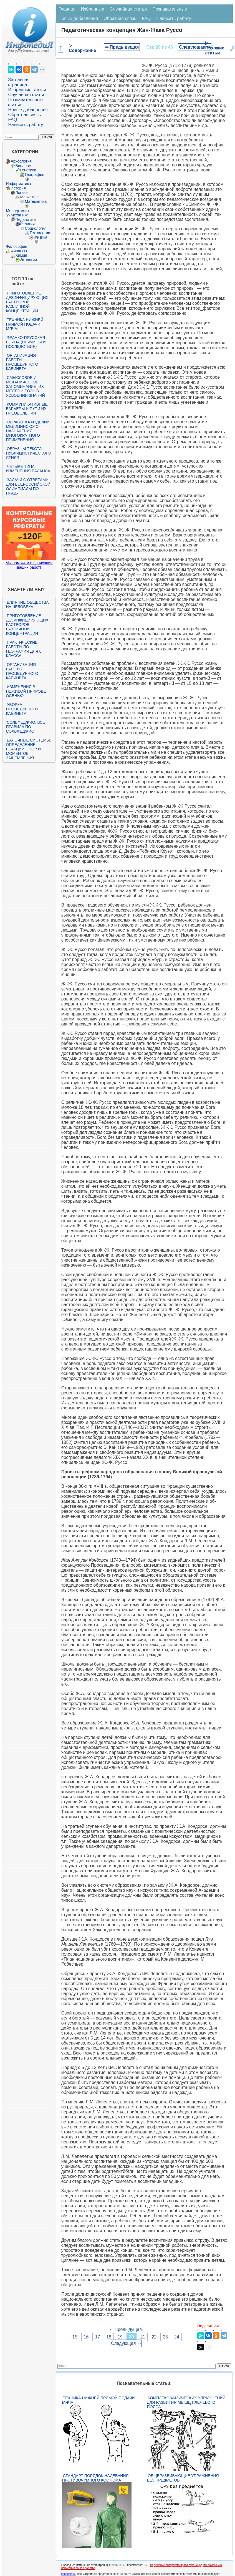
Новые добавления (28, 109)
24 (176, 2337)
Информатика (18, 183)
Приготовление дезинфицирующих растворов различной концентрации (27, 302)
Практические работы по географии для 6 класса (23, 649)
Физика (40, 237)
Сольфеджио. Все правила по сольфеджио (25, 726)
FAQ (12, 119)
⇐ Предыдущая (122, 47)
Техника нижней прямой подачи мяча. (24, 324)
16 (86, 2337)
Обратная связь (24, 114)
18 (108, 2337)
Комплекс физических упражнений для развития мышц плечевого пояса (186, 2402)
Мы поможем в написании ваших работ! (29, 565)
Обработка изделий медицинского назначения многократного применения (27, 431)
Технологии (39, 233)
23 (165, 2337)
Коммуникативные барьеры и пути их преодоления (26, 408)
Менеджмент (17, 210)
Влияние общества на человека (27, 604)
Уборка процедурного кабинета (22, 709)
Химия (21, 255)
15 (74, 2337)
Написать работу (25, 124)
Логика (21, 192)
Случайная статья (26, 94)
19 (120, 2337)
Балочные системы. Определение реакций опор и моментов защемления (28, 749)
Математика (36, 201)
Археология (21, 161)
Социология (35, 228)
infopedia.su (68, 2573)
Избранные (92, 9)
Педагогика (25, 219)
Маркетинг (29, 197)
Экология (28, 260)
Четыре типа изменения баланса (28, 468)
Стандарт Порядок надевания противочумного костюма (95, 2477)
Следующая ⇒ (194, 47)
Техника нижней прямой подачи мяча (98, 2400)
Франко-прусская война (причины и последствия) (26, 342)
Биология (23, 165)
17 (97, 2337)
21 (142, 2337)
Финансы (19, 251)
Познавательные (169, 9)
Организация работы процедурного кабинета (22, 362)
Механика (19, 215)
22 (153, 2337)
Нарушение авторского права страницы (175, 2565)
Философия (16, 246)
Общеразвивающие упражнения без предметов (183, 2477)
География (34, 174)
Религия (27, 224)
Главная (67, 9)
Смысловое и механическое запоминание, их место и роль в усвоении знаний (25, 386)
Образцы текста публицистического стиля (28, 453)
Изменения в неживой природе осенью (26, 691)
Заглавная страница (18, 82)
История (18, 188)
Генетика (28, 170)
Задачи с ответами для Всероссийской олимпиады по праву (28, 486)
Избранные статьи (27, 89)
